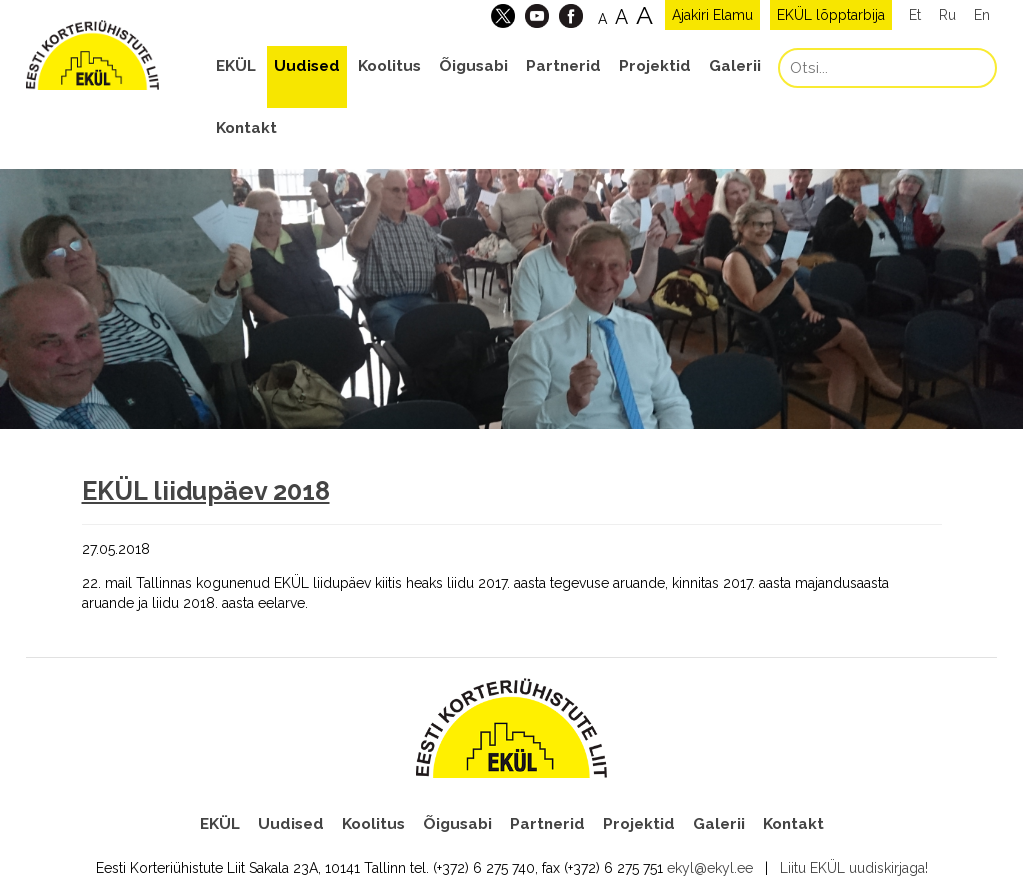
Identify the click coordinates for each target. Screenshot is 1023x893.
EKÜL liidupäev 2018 (206, 491)
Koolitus (389, 66)
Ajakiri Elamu (712, 15)
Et (915, 15)
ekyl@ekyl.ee (710, 868)
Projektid (655, 66)
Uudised (307, 66)
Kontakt (246, 128)
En (982, 15)
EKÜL (236, 66)
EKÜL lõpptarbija (831, 15)
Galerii (735, 66)
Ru (947, 15)
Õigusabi (473, 66)
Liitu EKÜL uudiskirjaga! (854, 868)
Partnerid (563, 66)
